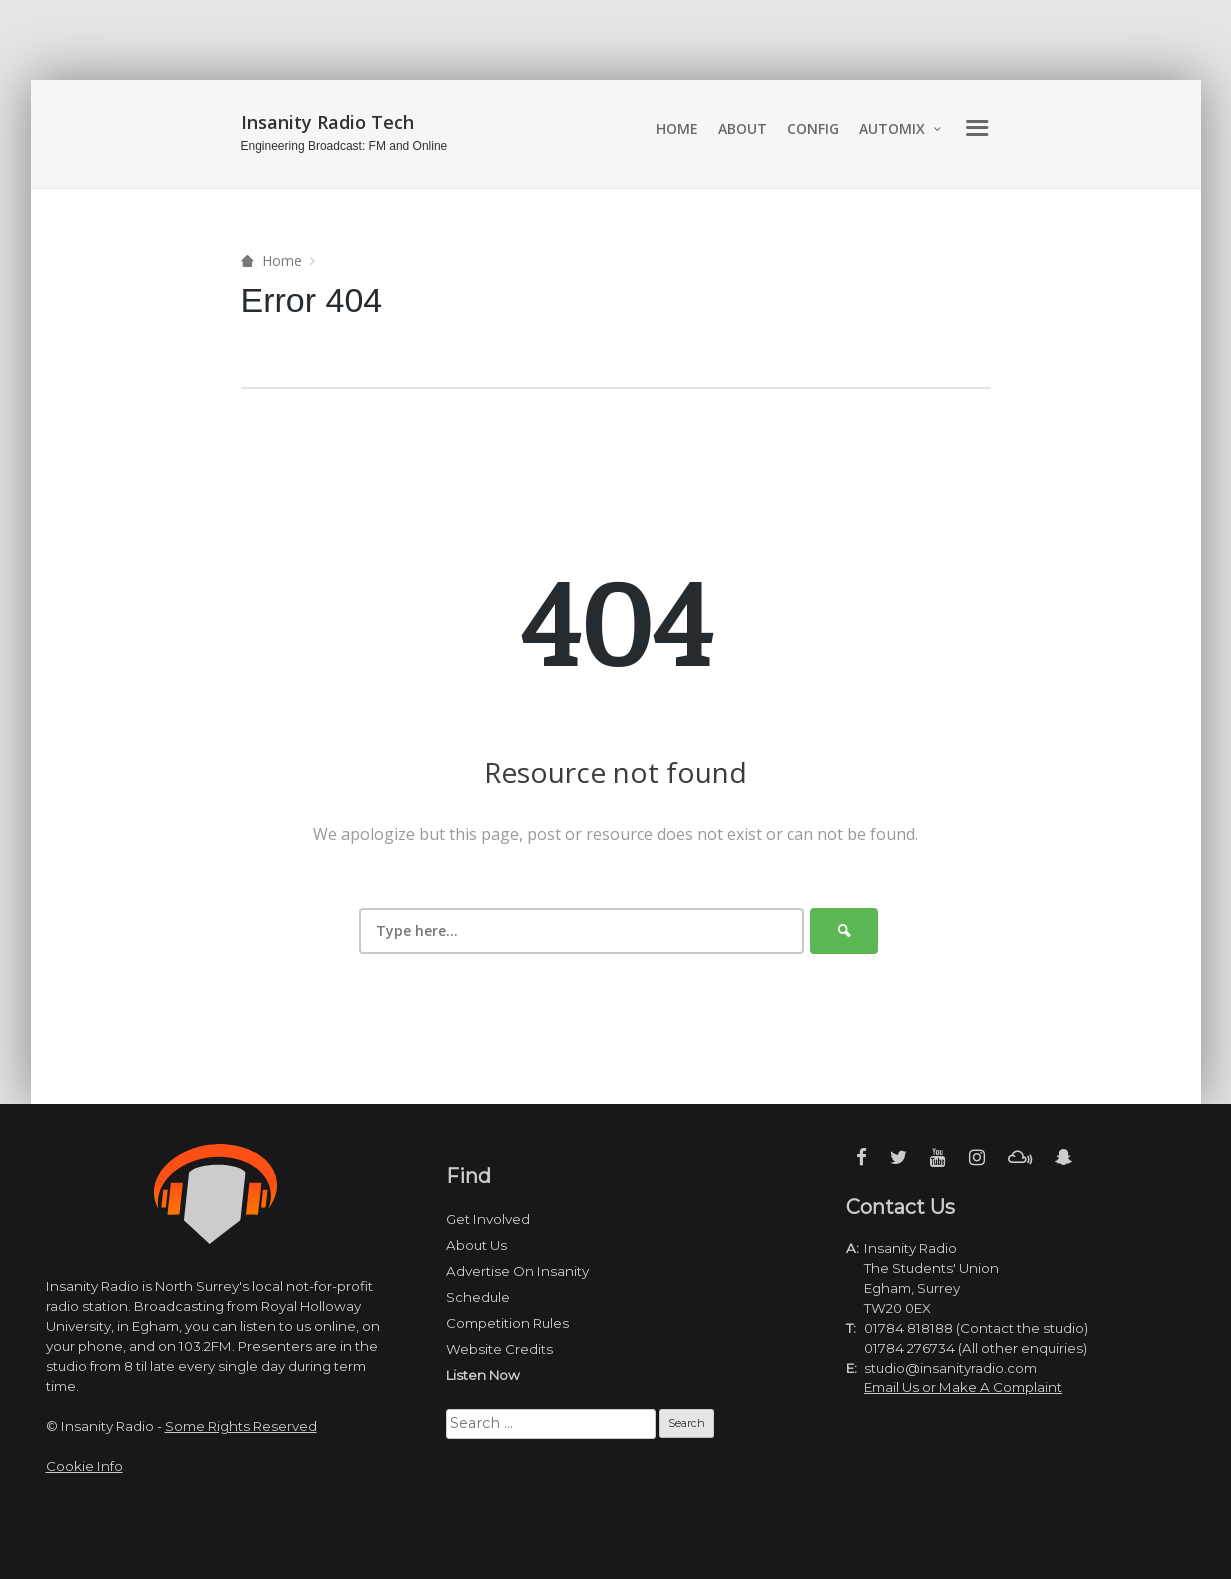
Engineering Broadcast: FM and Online (344, 146)
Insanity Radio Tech (327, 122)
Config (813, 128)
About (742, 128)
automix (892, 128)
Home (677, 128)
